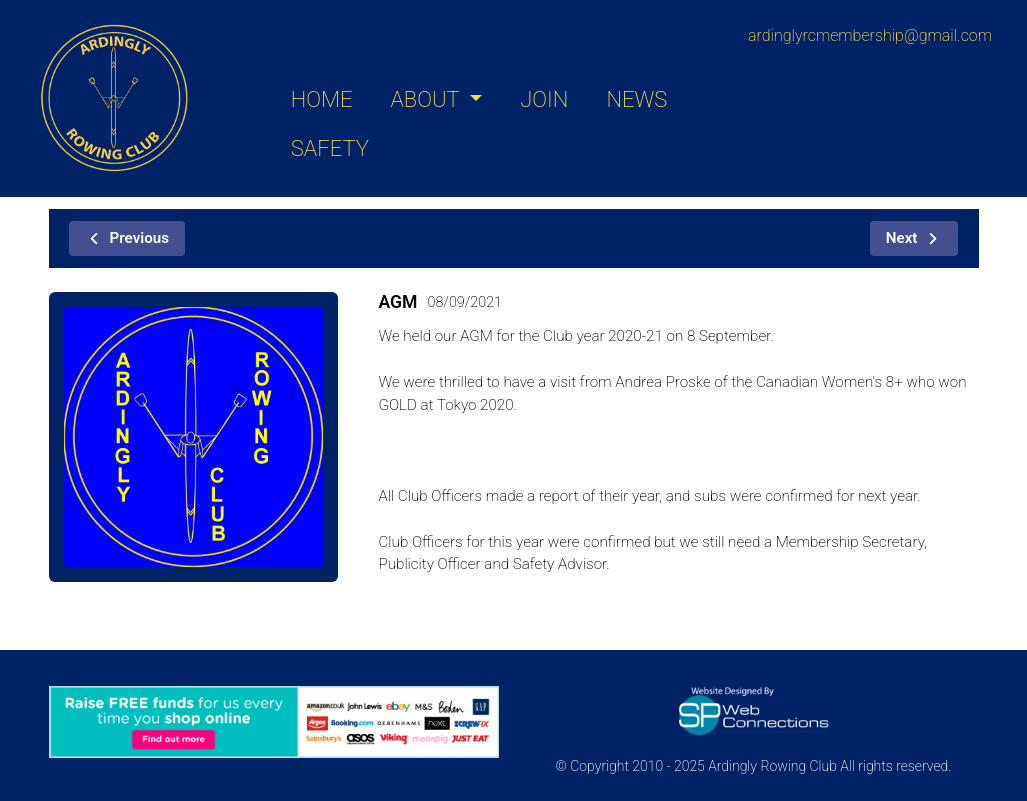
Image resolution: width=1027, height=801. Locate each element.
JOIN (544, 99)
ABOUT (427, 99)
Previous (127, 238)
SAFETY (330, 148)
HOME (322, 99)
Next (914, 238)
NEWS (636, 99)
